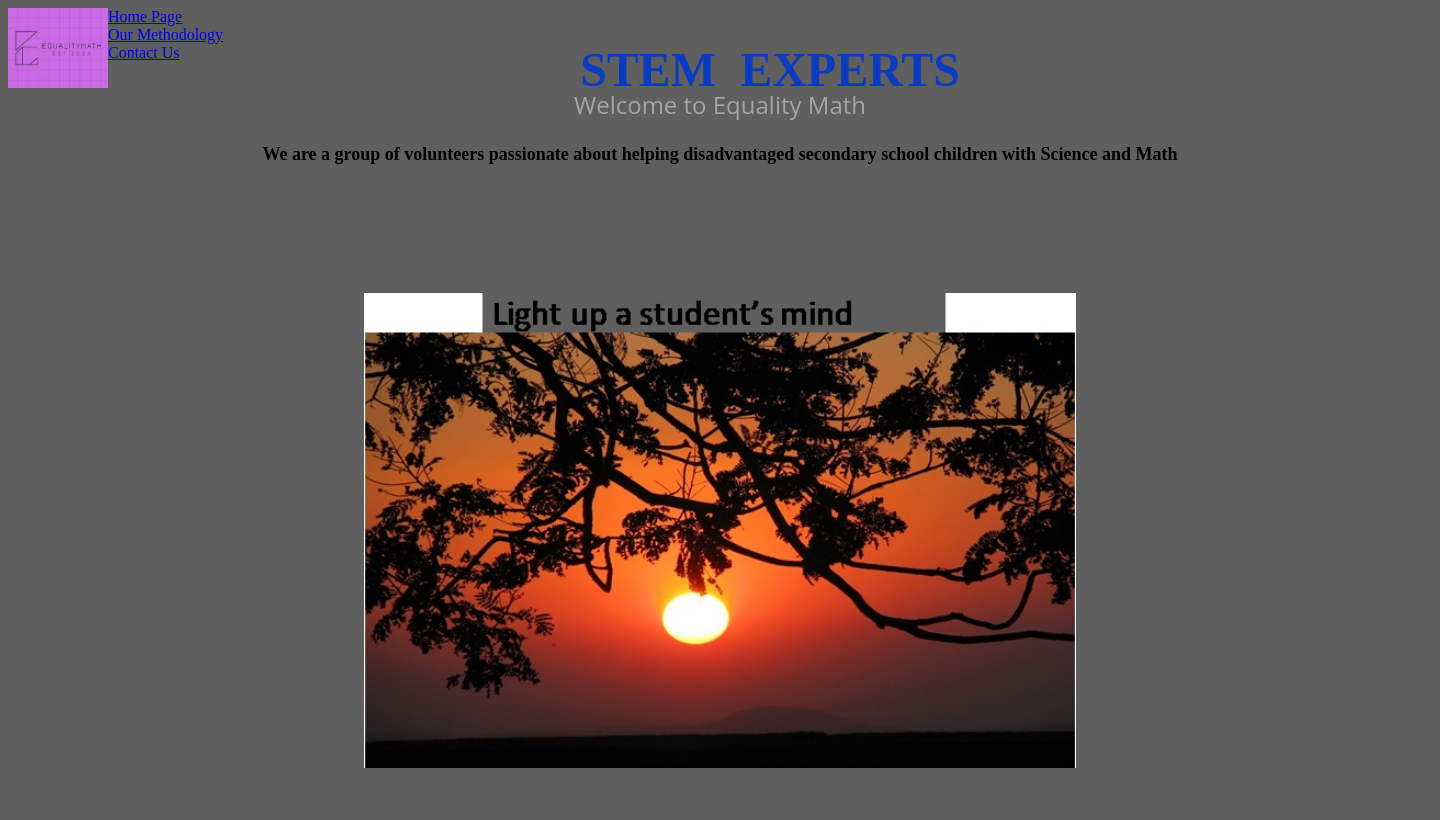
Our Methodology (165, 34)
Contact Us (144, 52)
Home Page (145, 16)
